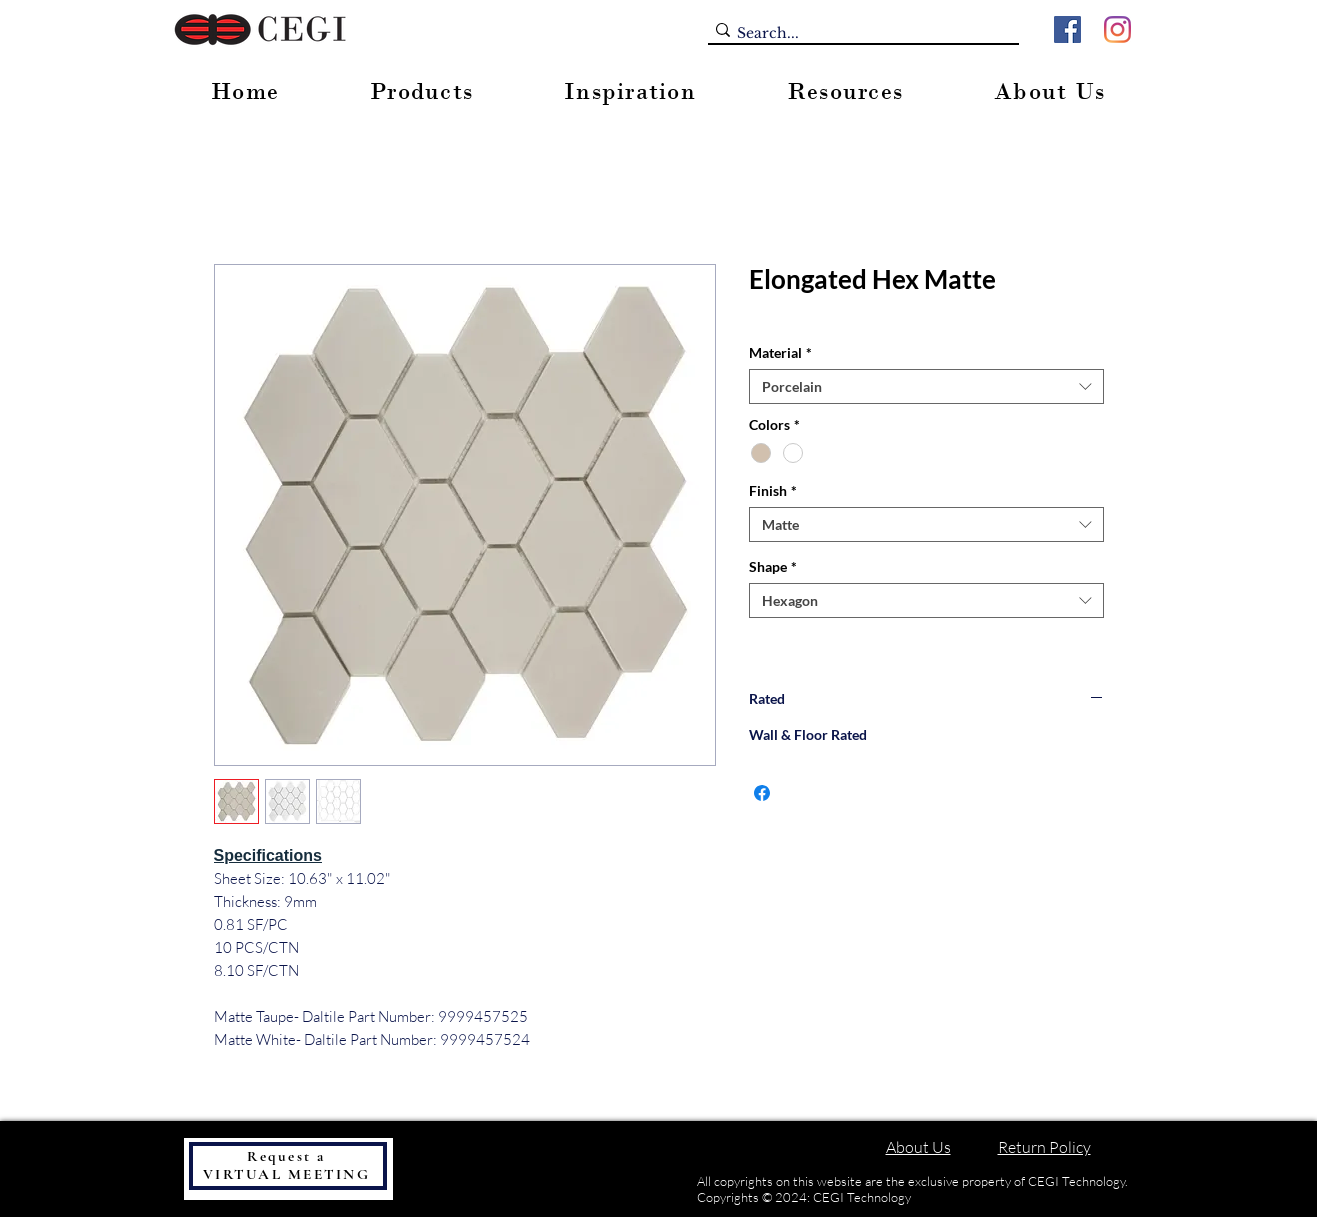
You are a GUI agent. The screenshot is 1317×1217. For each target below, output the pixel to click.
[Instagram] (1117, 29)
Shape (773, 566)
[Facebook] (1067, 29)
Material (780, 352)
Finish (773, 490)
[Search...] (857, 34)
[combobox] (926, 386)
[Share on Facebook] (762, 793)
